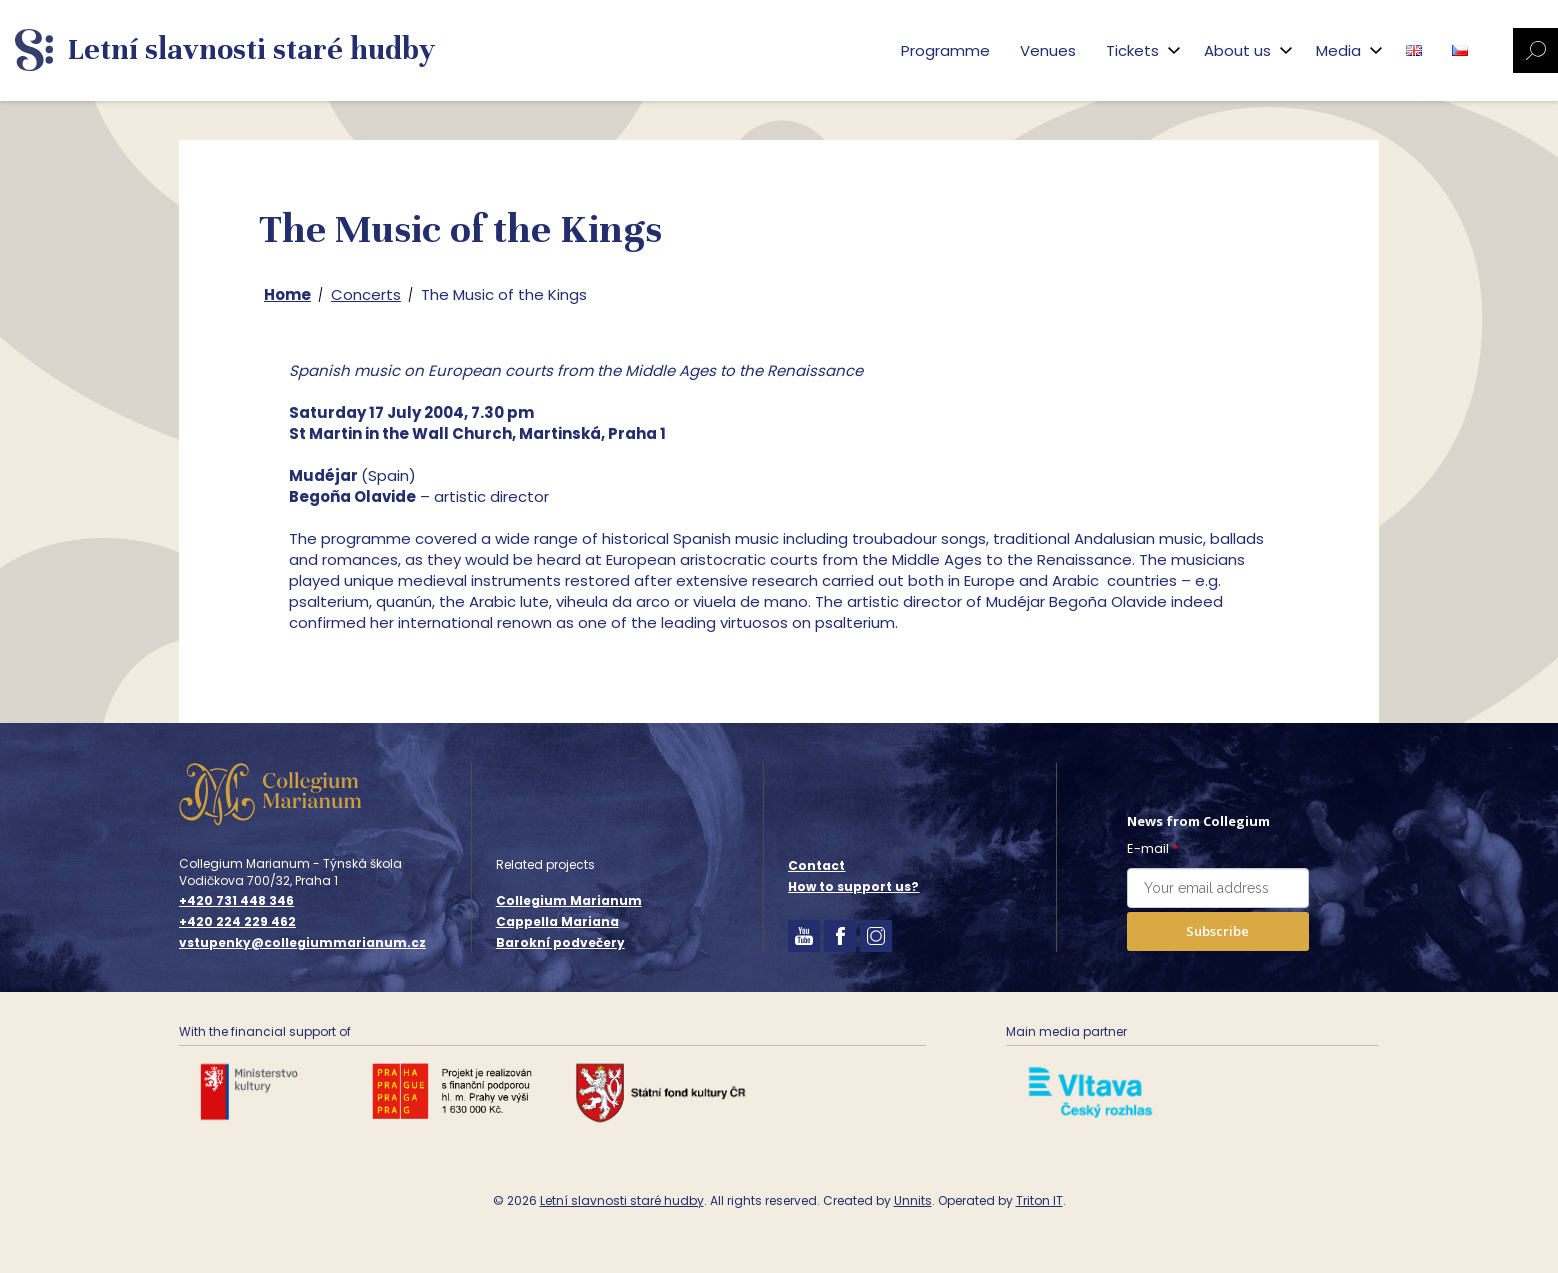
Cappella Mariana (557, 921)
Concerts (366, 294)
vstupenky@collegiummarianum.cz (302, 943)
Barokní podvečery (560, 942)
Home (287, 294)
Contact (816, 865)
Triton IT (1039, 1200)
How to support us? (853, 886)
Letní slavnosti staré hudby (622, 1200)
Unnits (913, 1200)
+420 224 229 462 (237, 922)
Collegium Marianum (569, 900)
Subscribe (1217, 931)
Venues (1048, 50)
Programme (945, 50)
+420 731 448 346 (236, 901)
